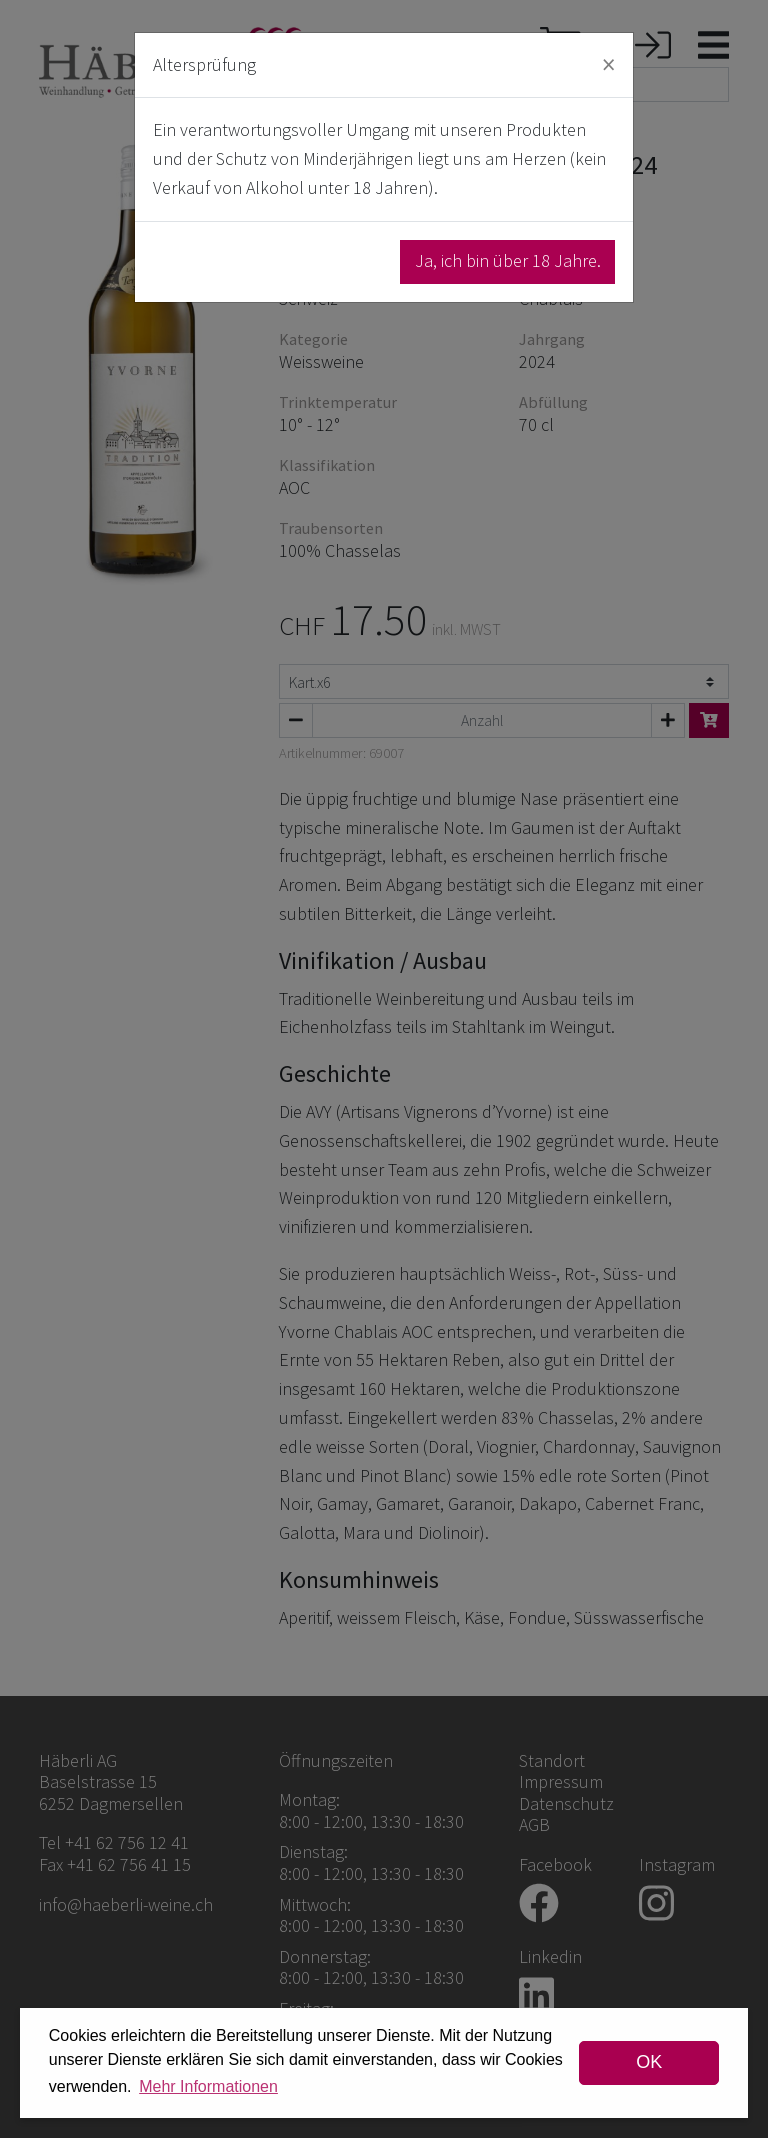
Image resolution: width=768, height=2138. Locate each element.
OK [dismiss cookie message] (649, 2062)
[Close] (608, 64)
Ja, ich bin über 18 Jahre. (508, 260)
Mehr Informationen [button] (208, 2086)
